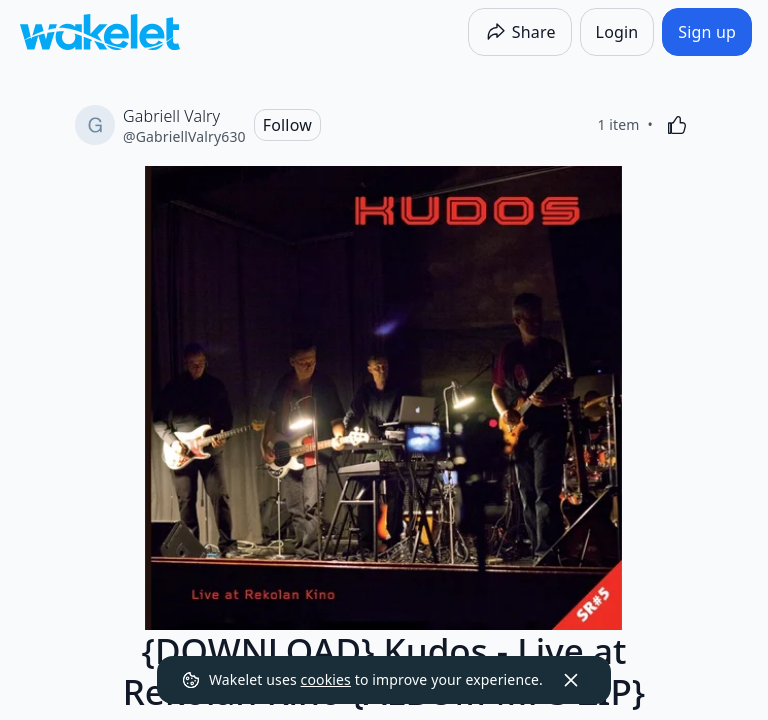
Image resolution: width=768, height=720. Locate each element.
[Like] (677, 125)
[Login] (617, 32)
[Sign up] (707, 32)
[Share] (520, 32)
